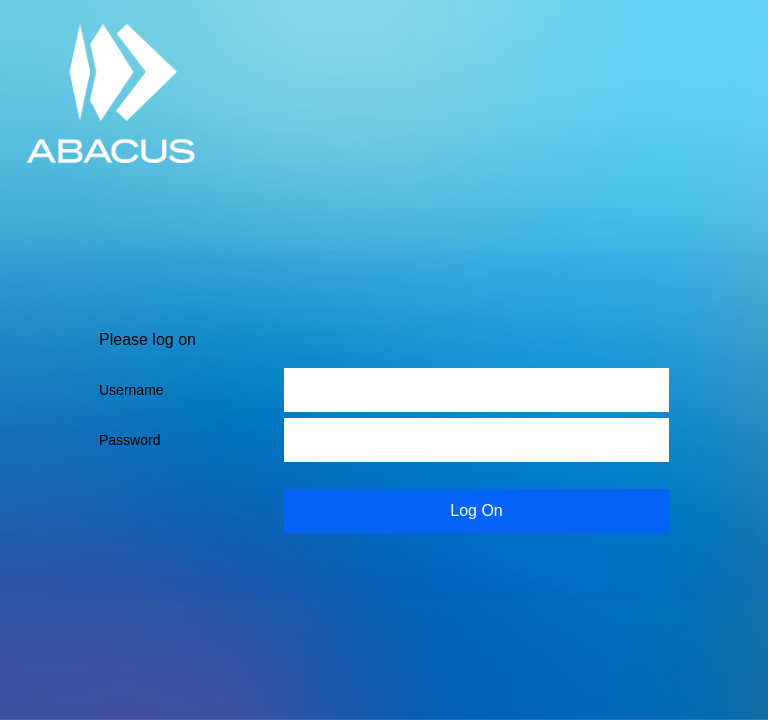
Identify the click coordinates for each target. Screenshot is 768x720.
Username (131, 390)
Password (129, 440)
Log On (476, 510)
